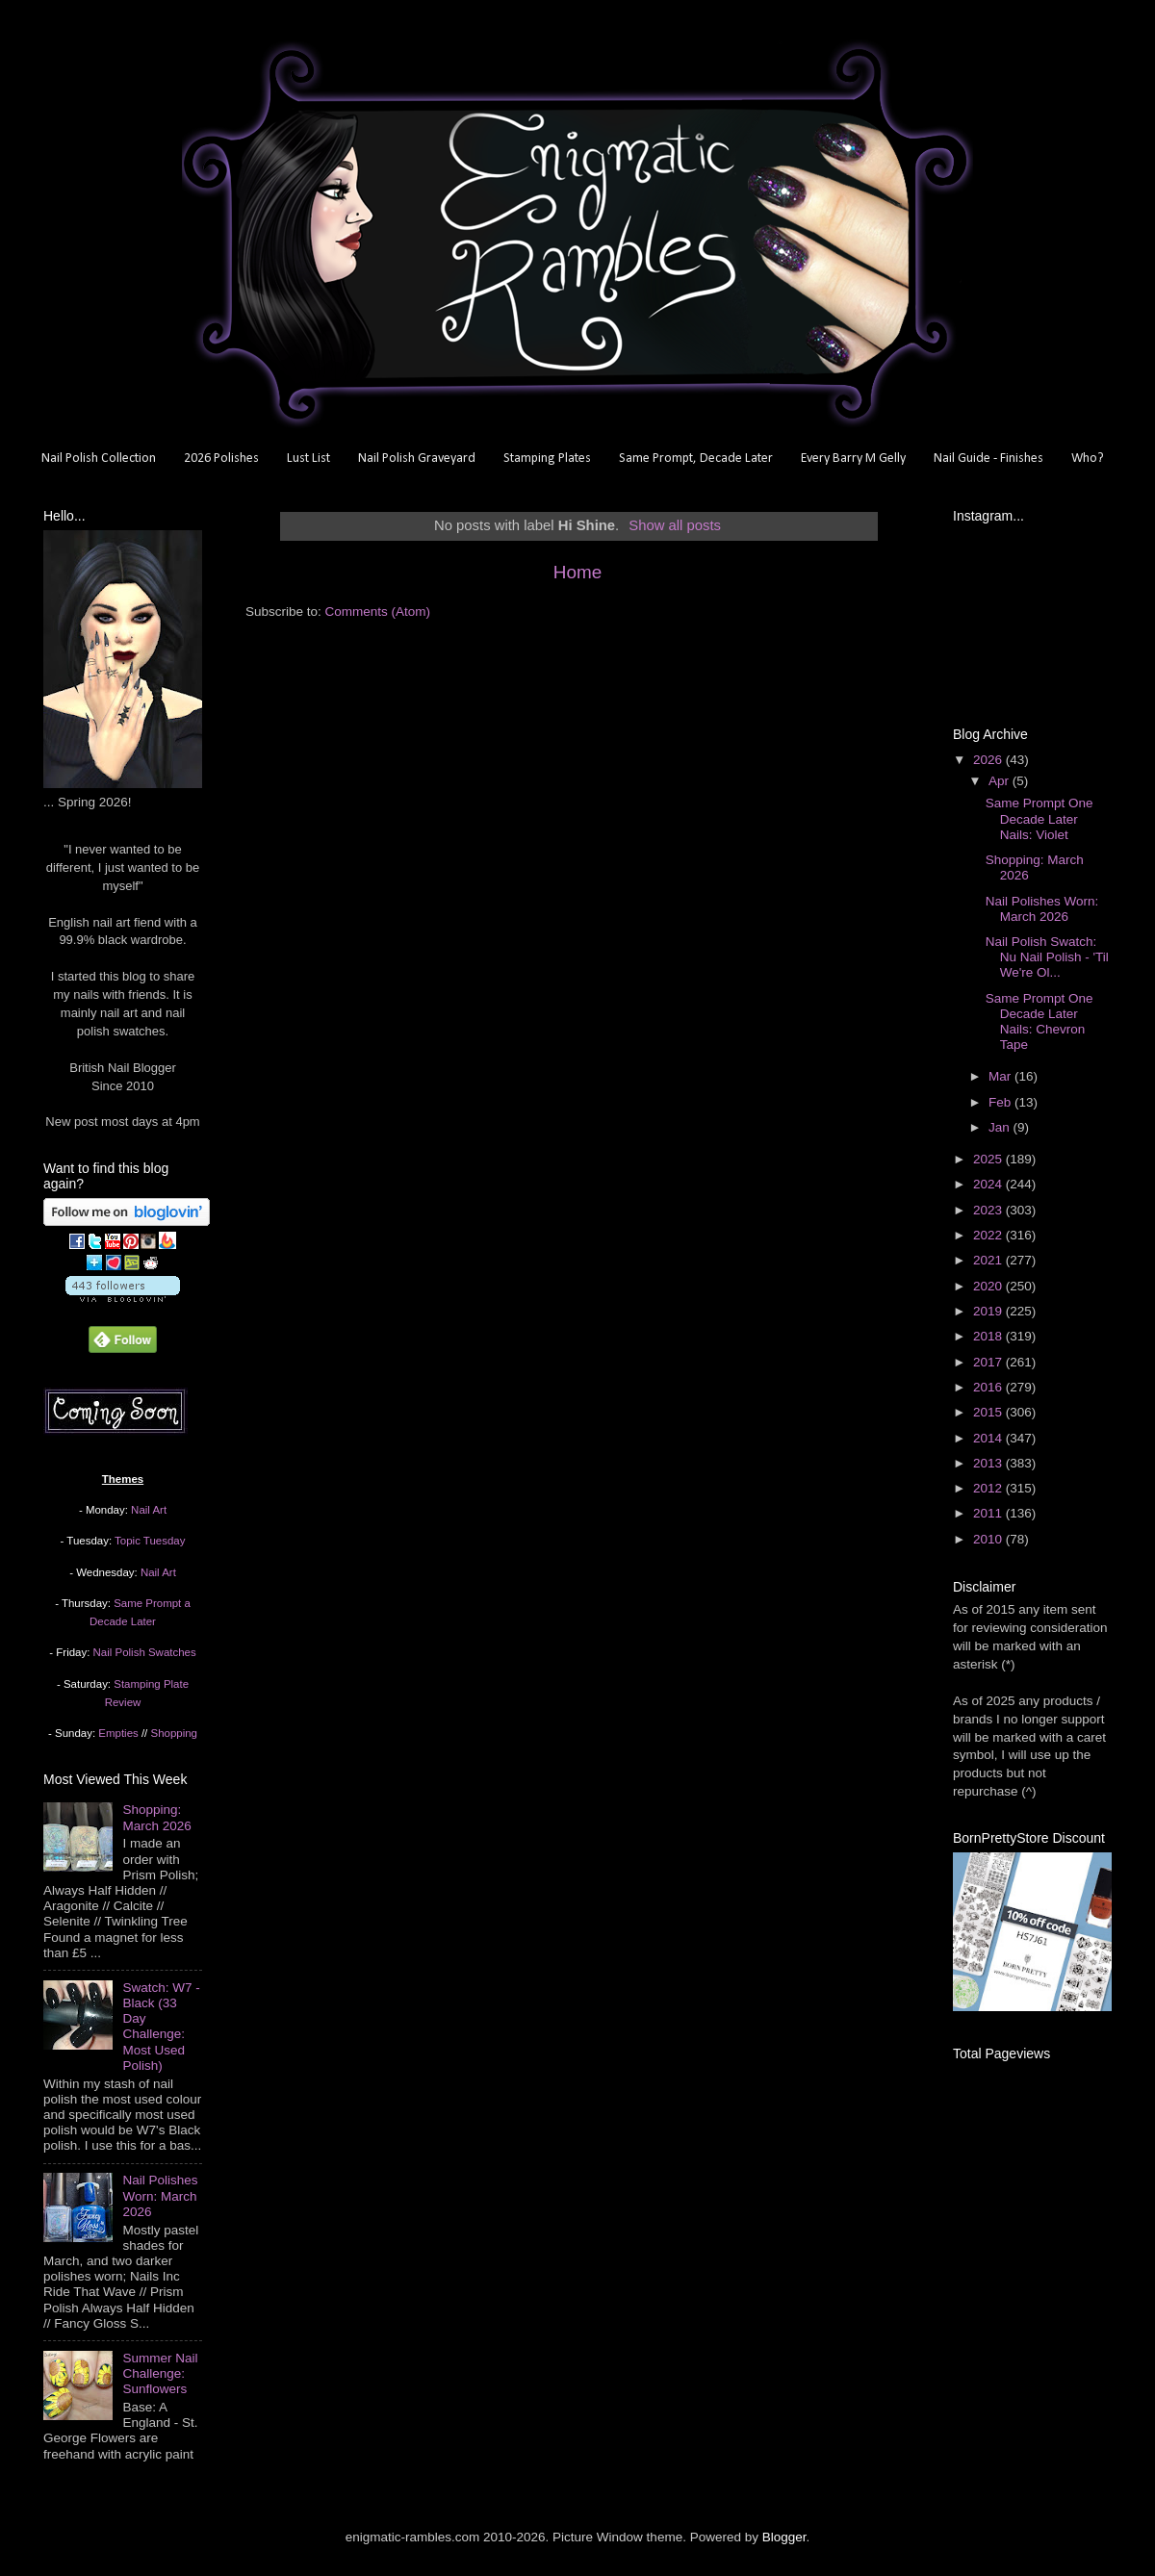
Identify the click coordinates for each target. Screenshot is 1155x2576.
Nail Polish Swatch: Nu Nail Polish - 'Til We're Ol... (1047, 957)
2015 (989, 1412)
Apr (1000, 781)
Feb (1001, 1102)
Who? (1087, 458)
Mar (1001, 1076)
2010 (989, 1539)
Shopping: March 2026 (156, 1817)
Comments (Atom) (378, 611)
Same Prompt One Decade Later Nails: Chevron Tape (1039, 1022)
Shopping (174, 1733)
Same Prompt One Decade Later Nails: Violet (1039, 818)
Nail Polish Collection (98, 458)
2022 (989, 1235)
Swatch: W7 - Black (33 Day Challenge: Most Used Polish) (160, 2026)
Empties (118, 1733)
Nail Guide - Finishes (988, 458)
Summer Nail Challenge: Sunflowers (159, 2373)
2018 (989, 1336)
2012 (989, 1488)
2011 (989, 1513)
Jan (1001, 1127)
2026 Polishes (221, 458)
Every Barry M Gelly (853, 458)
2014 (989, 1438)
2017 (989, 1362)
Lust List (308, 458)
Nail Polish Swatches (144, 1652)
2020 (989, 1286)
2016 (989, 1387)
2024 (989, 1184)
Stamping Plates (547, 458)
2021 (989, 1260)
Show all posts (675, 525)
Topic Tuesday (150, 1540)
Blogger (784, 2537)
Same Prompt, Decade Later (696, 458)
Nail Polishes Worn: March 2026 (159, 2195)
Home (577, 572)
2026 (989, 759)
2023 (989, 1210)
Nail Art (149, 1510)
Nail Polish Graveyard (416, 458)
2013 (989, 1463)
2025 (989, 1159)
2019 (989, 1311)
